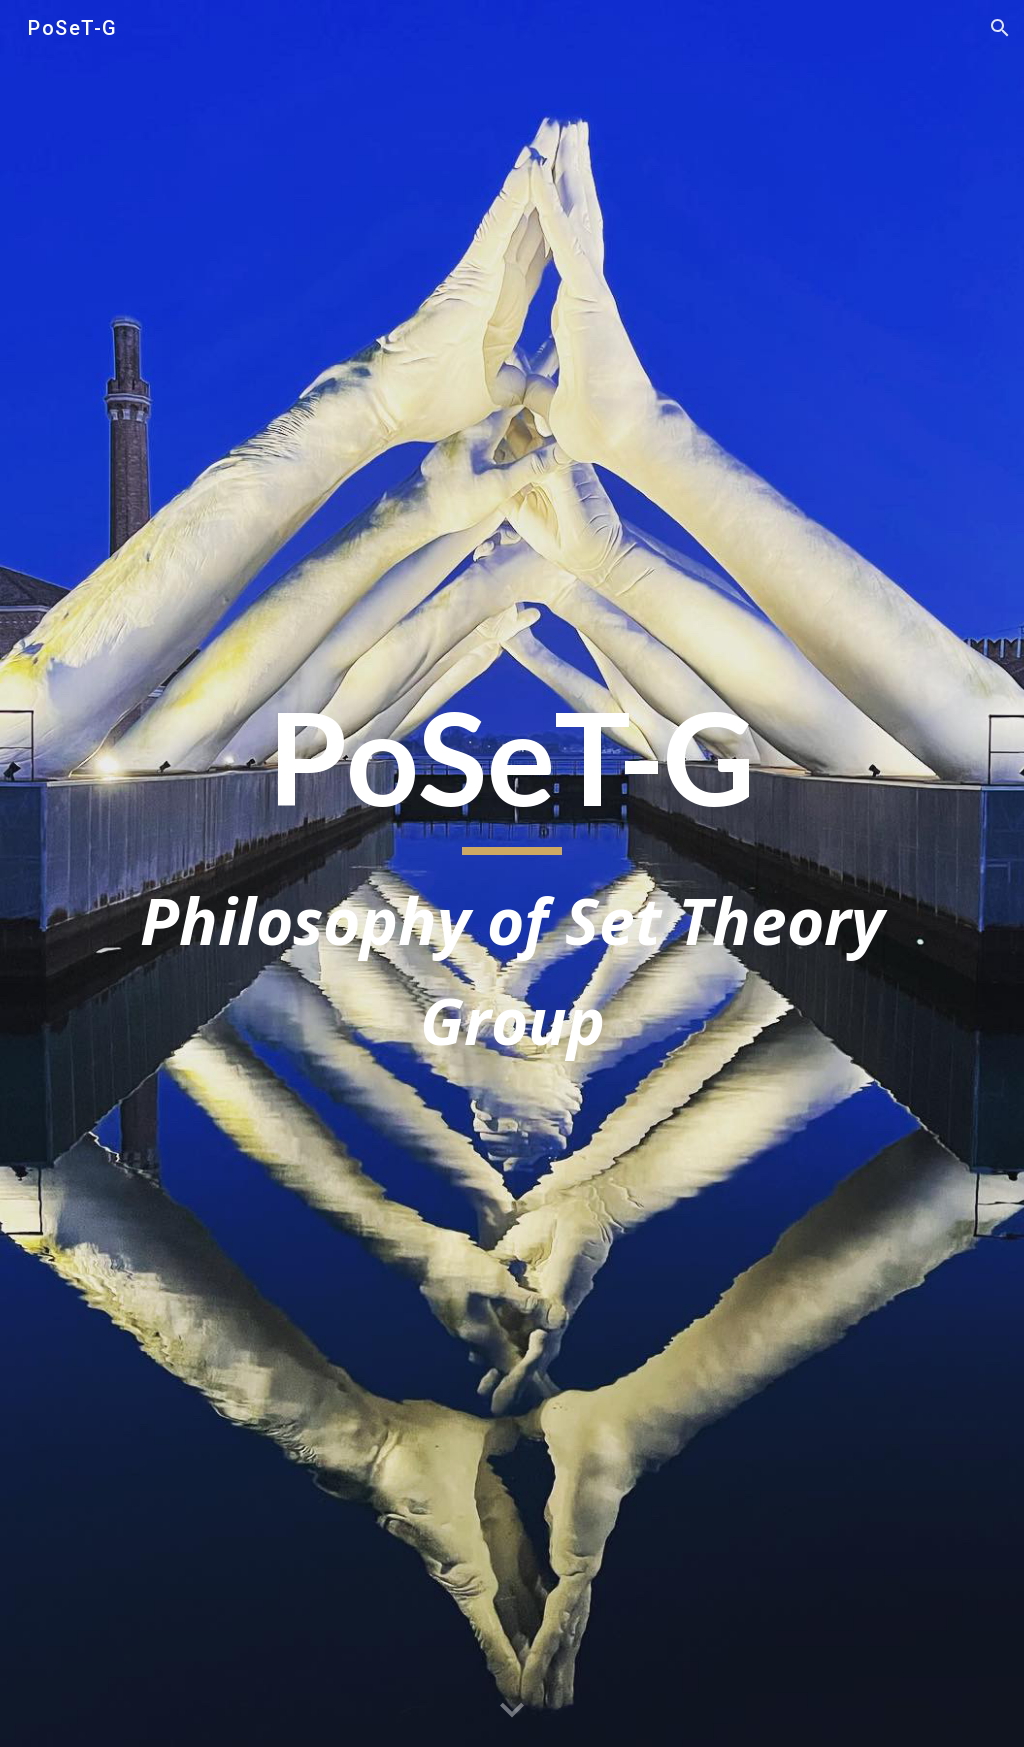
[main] (512, 873)
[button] (1000, 28)
